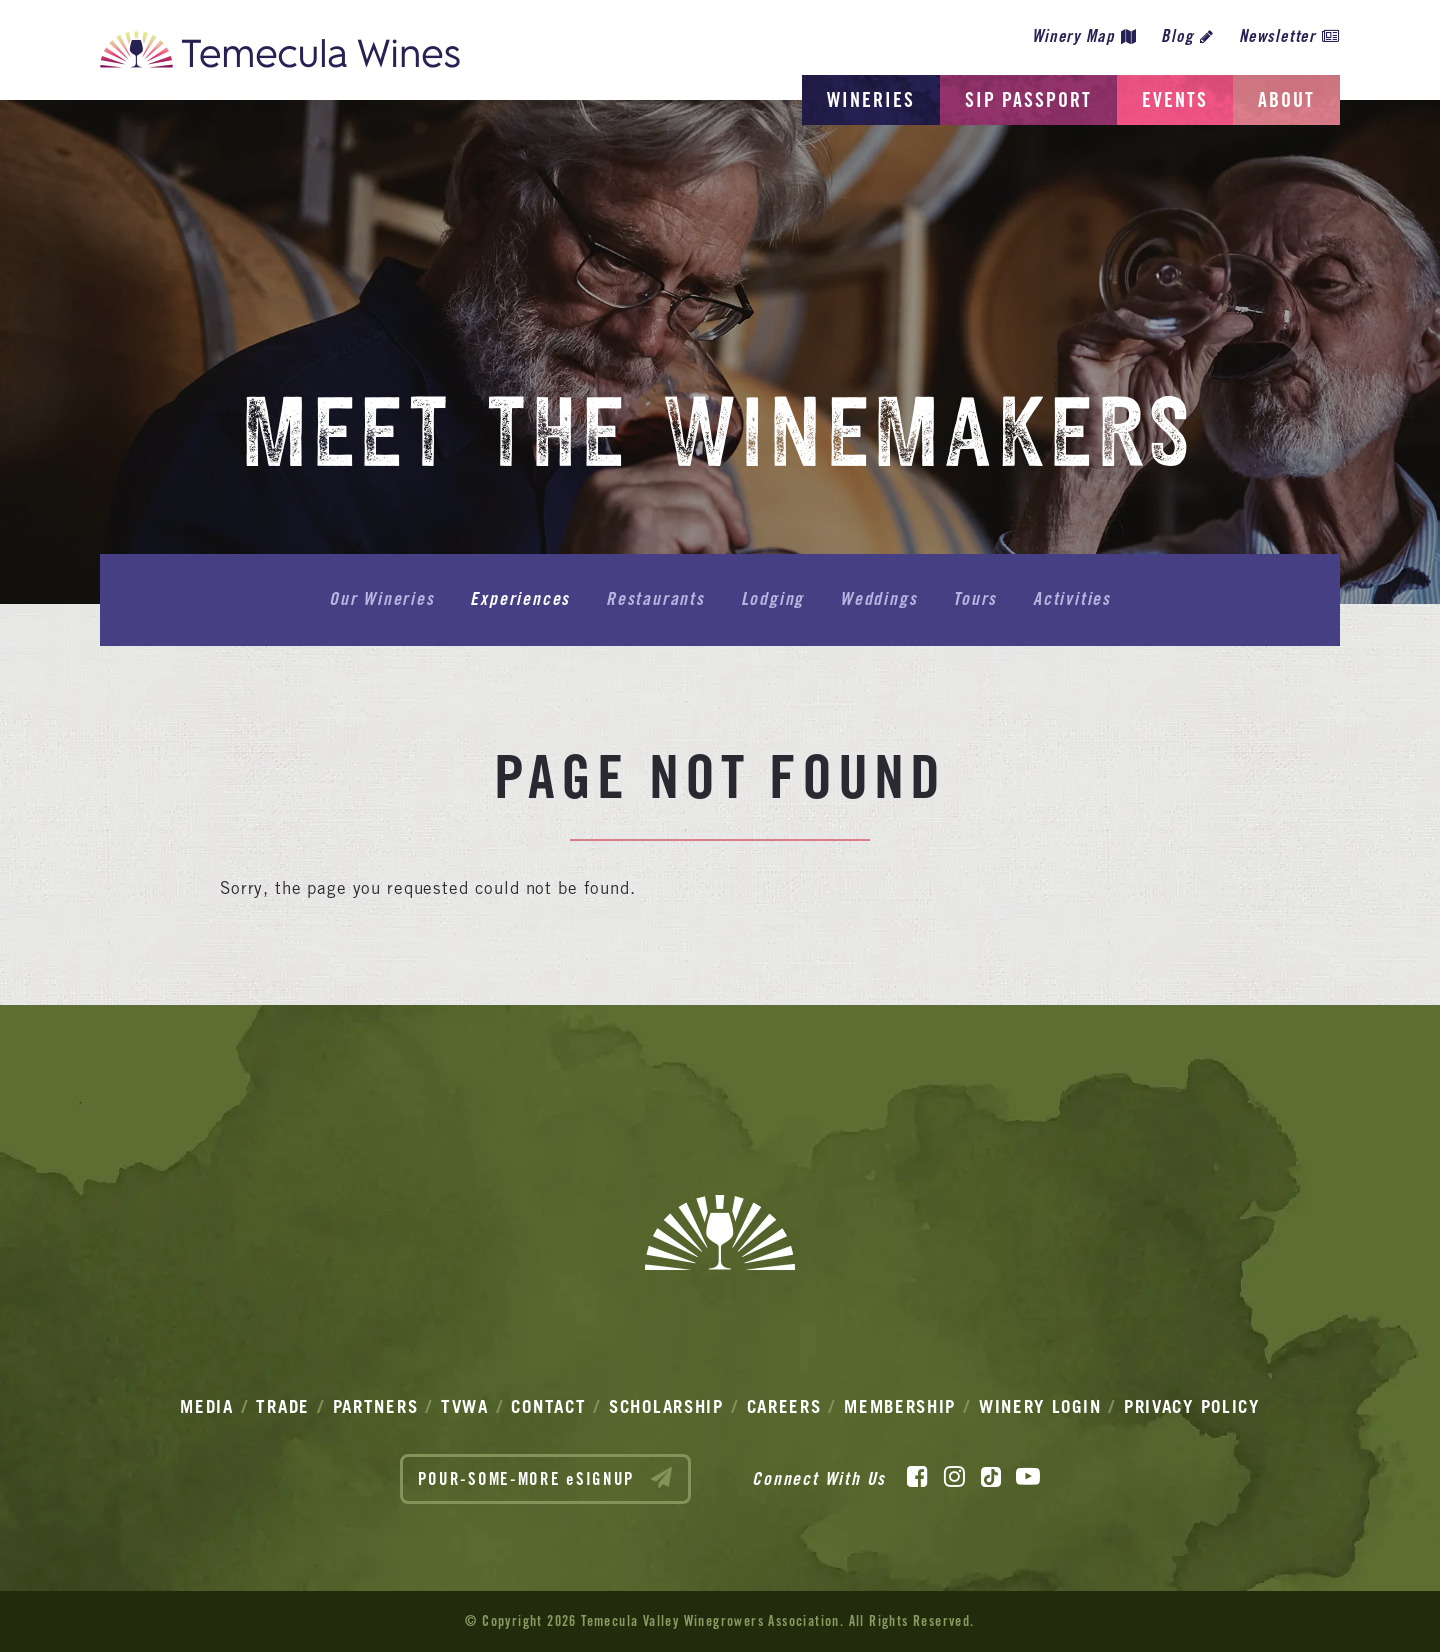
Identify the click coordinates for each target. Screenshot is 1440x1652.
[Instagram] (954, 1477)
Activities (1072, 599)
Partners (376, 1406)
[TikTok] (991, 1477)
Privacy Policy (1192, 1406)
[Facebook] (917, 1477)
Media (207, 1406)
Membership (900, 1406)
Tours (975, 599)
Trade (283, 1406)
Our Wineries (382, 599)
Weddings (878, 599)
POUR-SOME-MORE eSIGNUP (546, 1478)
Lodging (773, 599)
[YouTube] (1028, 1477)
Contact (548, 1406)
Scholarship (666, 1406)
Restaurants (655, 599)
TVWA (465, 1406)
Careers (784, 1406)
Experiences (520, 599)
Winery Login (1040, 1406)
